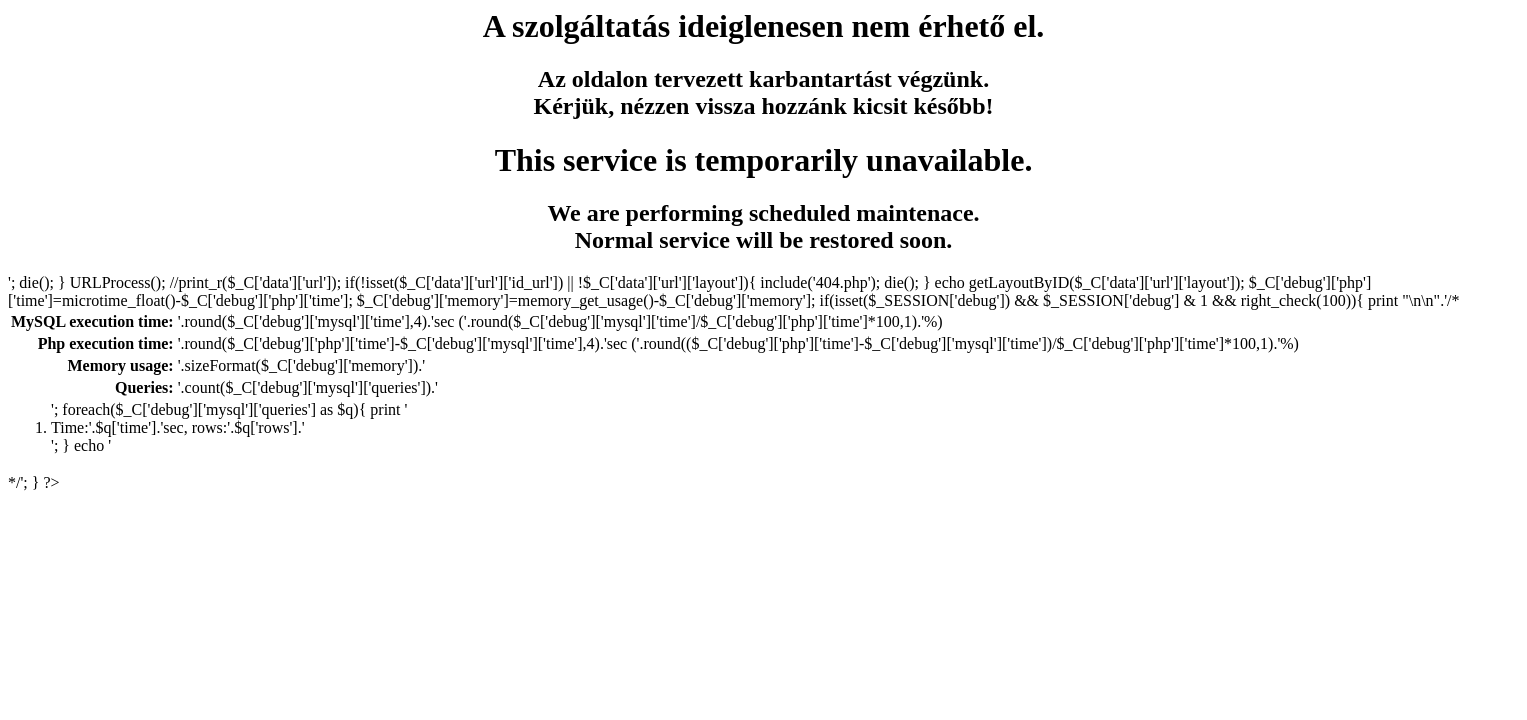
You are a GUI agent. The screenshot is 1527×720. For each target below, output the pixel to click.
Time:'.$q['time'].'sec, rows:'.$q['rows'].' (178, 427)
